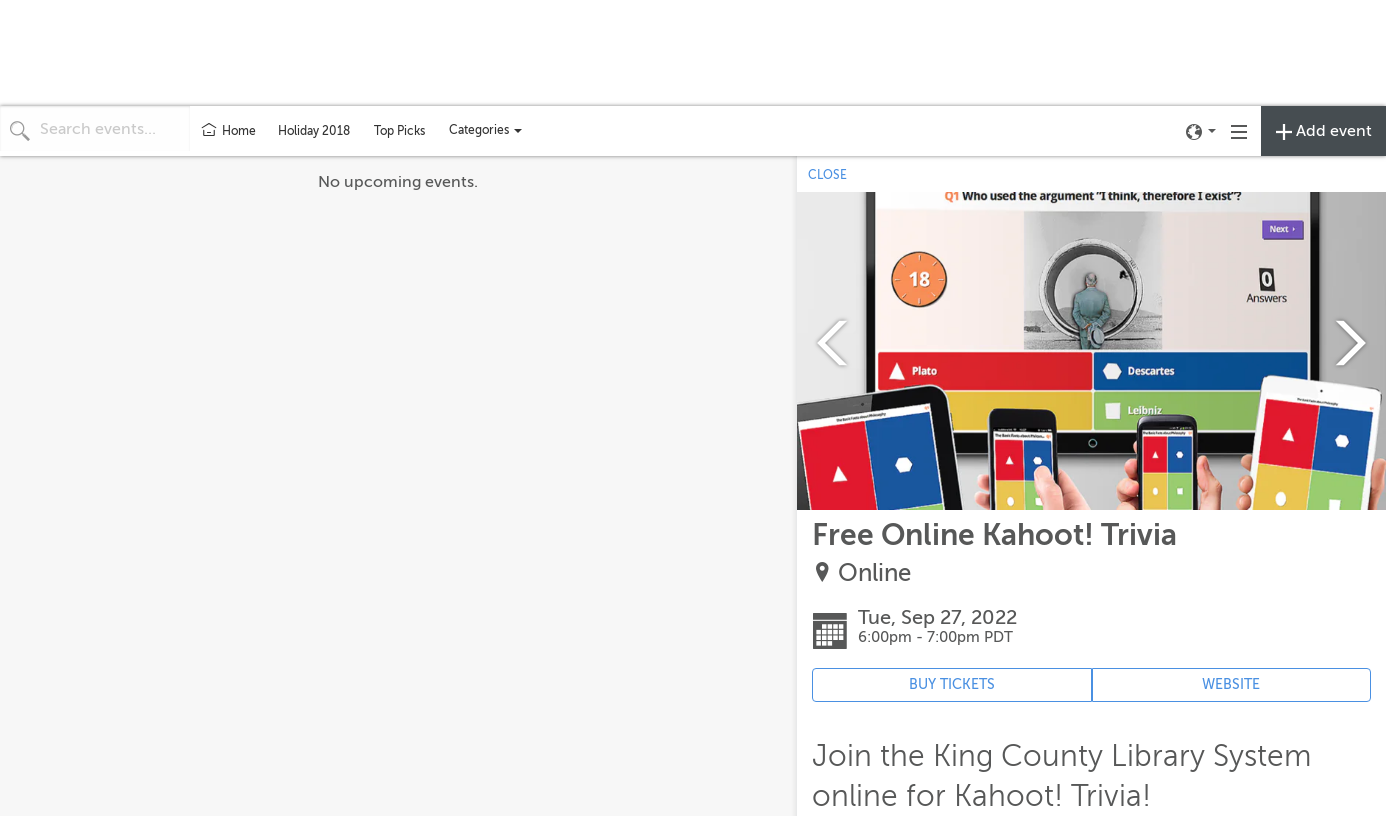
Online (874, 573)
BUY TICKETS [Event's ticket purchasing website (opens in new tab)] (952, 684)
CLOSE (827, 175)
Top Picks (399, 131)
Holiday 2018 (314, 131)
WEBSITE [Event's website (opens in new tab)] (1231, 684)
